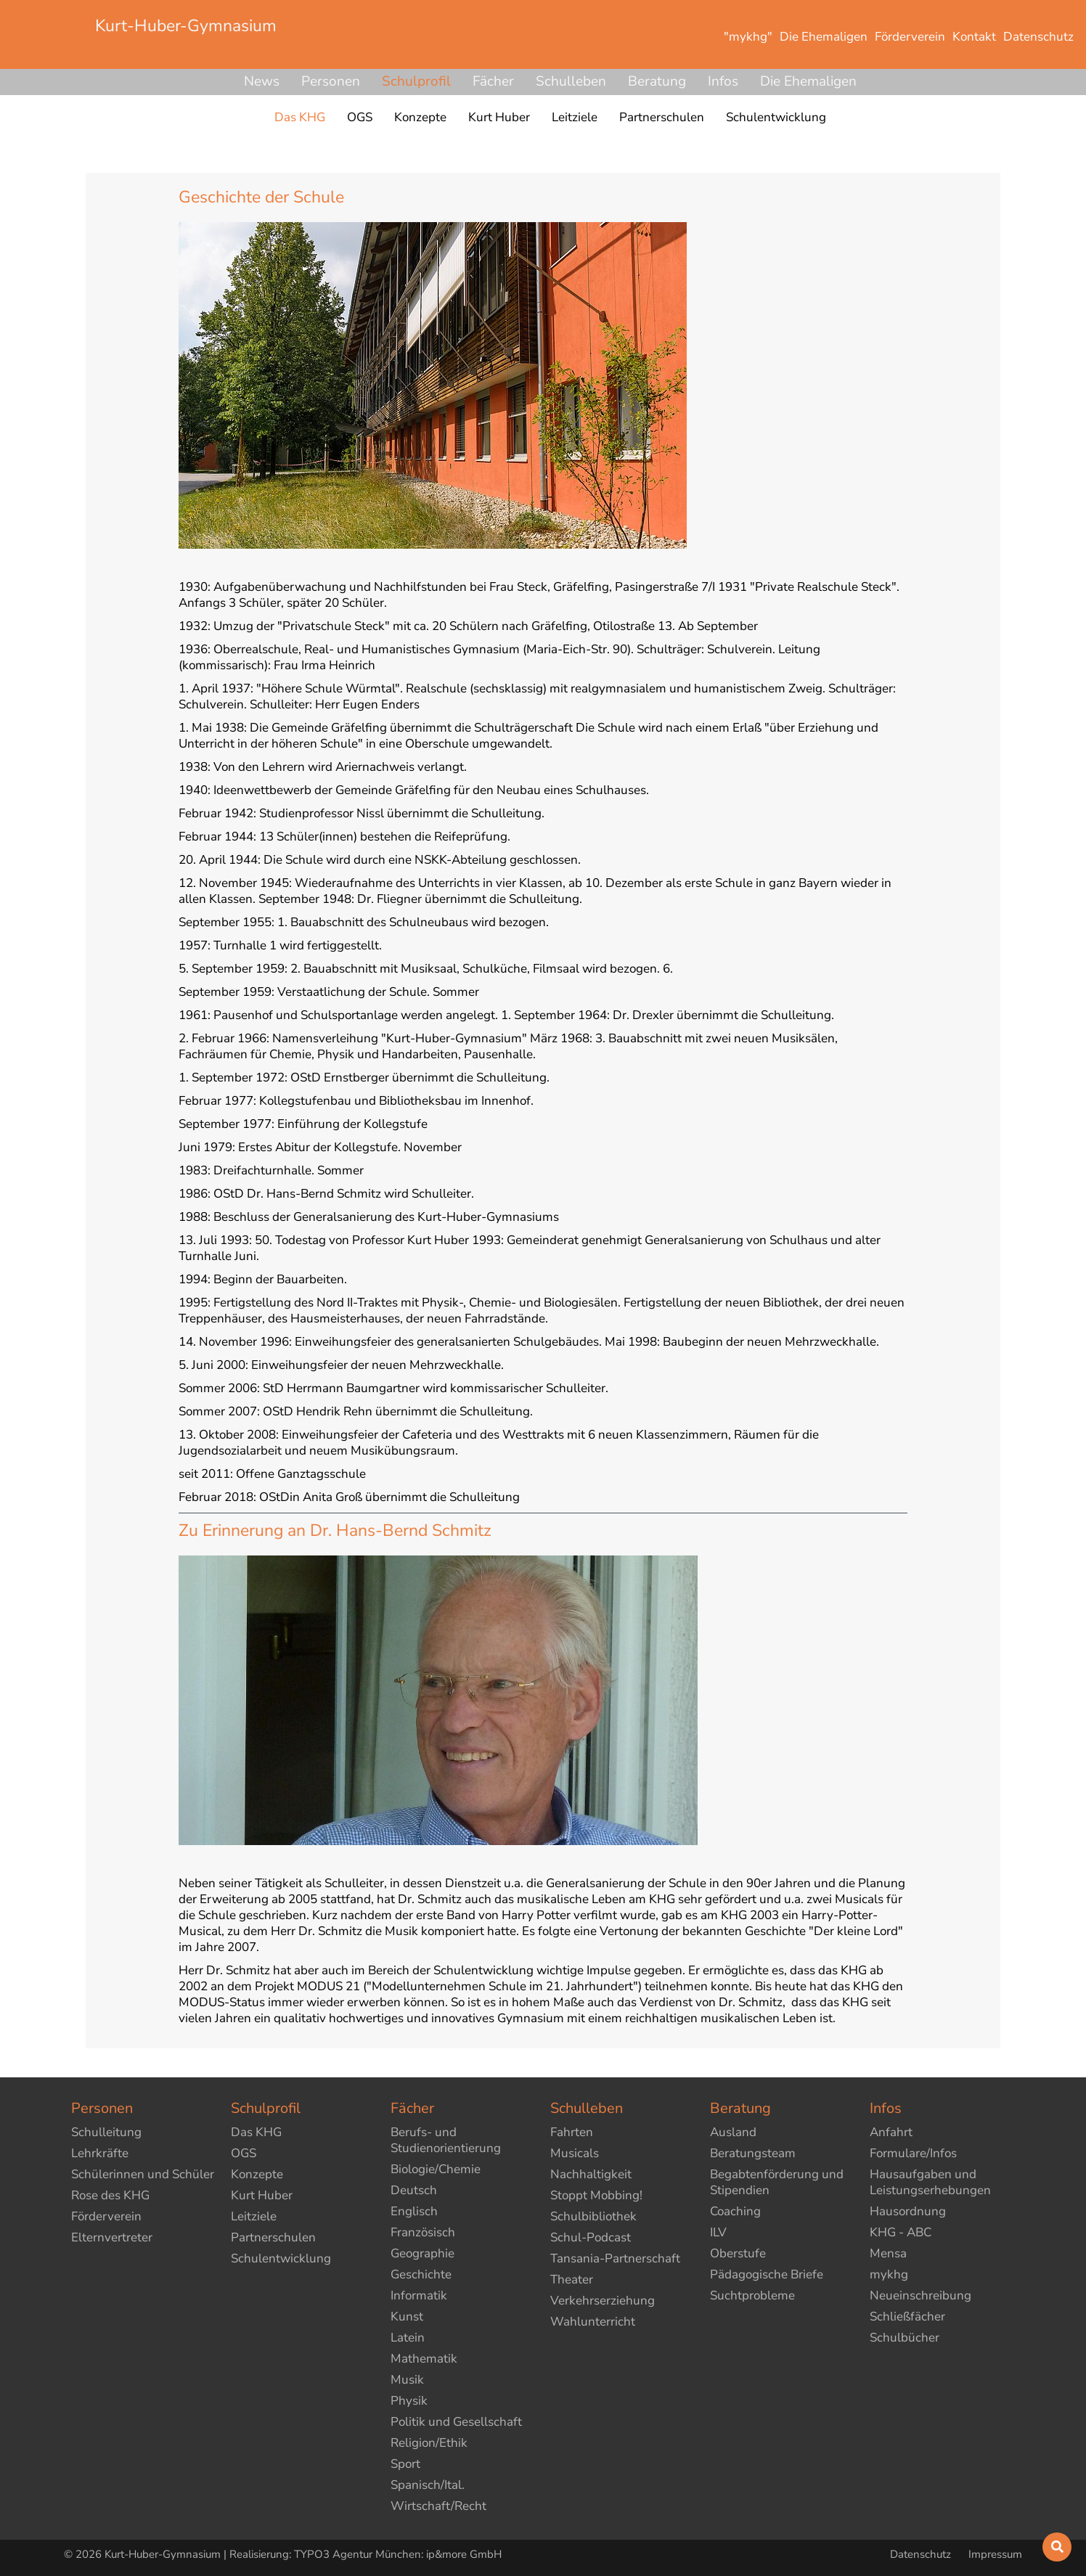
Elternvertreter (111, 2237)
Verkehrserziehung (602, 2300)
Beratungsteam (753, 2153)
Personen (330, 81)
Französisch (423, 2232)
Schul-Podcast (590, 2237)
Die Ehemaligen (808, 81)
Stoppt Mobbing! (596, 2195)
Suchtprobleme (752, 2295)
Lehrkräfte (99, 2153)
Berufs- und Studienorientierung (446, 2140)
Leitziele (254, 2216)
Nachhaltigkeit (591, 2174)
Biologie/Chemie (436, 2169)
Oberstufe (738, 2253)
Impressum (995, 2554)
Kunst (407, 2316)
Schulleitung (106, 2132)
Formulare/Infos (913, 2153)
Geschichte (421, 2274)
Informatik (419, 2295)
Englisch (414, 2211)
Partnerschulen (273, 2237)
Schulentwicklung (281, 2258)
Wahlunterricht (592, 2321)
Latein (408, 2337)
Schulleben (571, 81)
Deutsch (414, 2190)
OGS (243, 2153)
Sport (405, 2464)
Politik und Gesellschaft (456, 2421)
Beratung (657, 81)
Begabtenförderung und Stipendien (777, 2182)
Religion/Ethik (429, 2442)
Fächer (493, 81)
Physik (409, 2400)
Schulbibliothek (593, 2216)
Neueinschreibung (920, 2295)
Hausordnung (908, 2211)
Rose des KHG (110, 2195)
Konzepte (257, 2174)
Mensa (888, 2253)
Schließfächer (907, 2316)
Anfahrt (891, 2132)
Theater (571, 2279)
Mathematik (424, 2358)
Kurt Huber (262, 2195)
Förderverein (106, 2216)
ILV (718, 2232)
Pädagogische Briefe (766, 2274)
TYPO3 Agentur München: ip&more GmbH (398, 2554)
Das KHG (256, 2132)
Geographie (422, 2253)
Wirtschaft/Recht (438, 2506)
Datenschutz (922, 2554)
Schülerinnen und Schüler (142, 2174)
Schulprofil (416, 81)
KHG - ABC (900, 2232)
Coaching (735, 2211)
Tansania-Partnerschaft (615, 2258)
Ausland (733, 2132)
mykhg (889, 2274)
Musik (407, 2379)
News (261, 81)
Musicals (574, 2153)
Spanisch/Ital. (428, 2485)
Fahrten (571, 2132)
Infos (723, 81)
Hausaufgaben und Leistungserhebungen (930, 2182)
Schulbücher (904, 2337)
